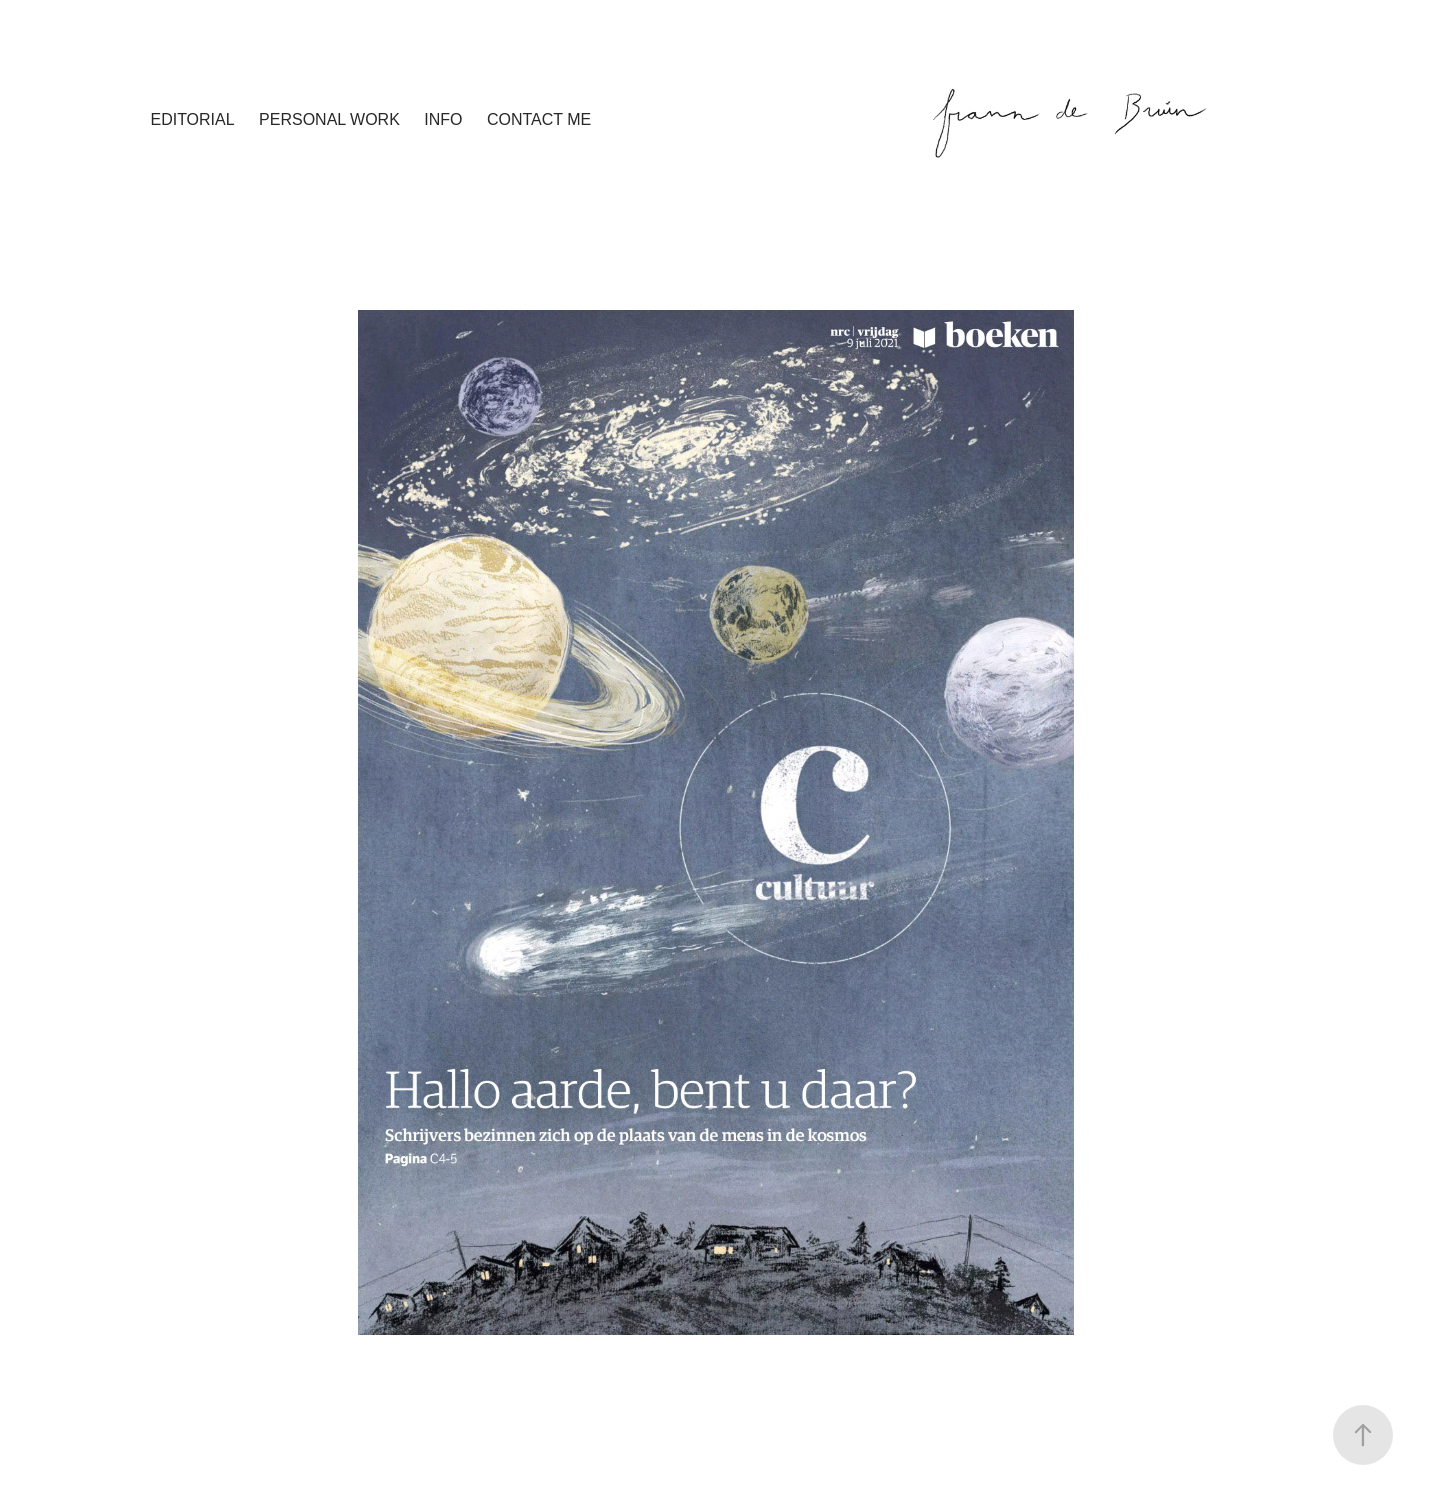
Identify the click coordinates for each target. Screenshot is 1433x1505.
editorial (192, 119)
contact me (539, 119)
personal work (329, 119)
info (443, 119)
